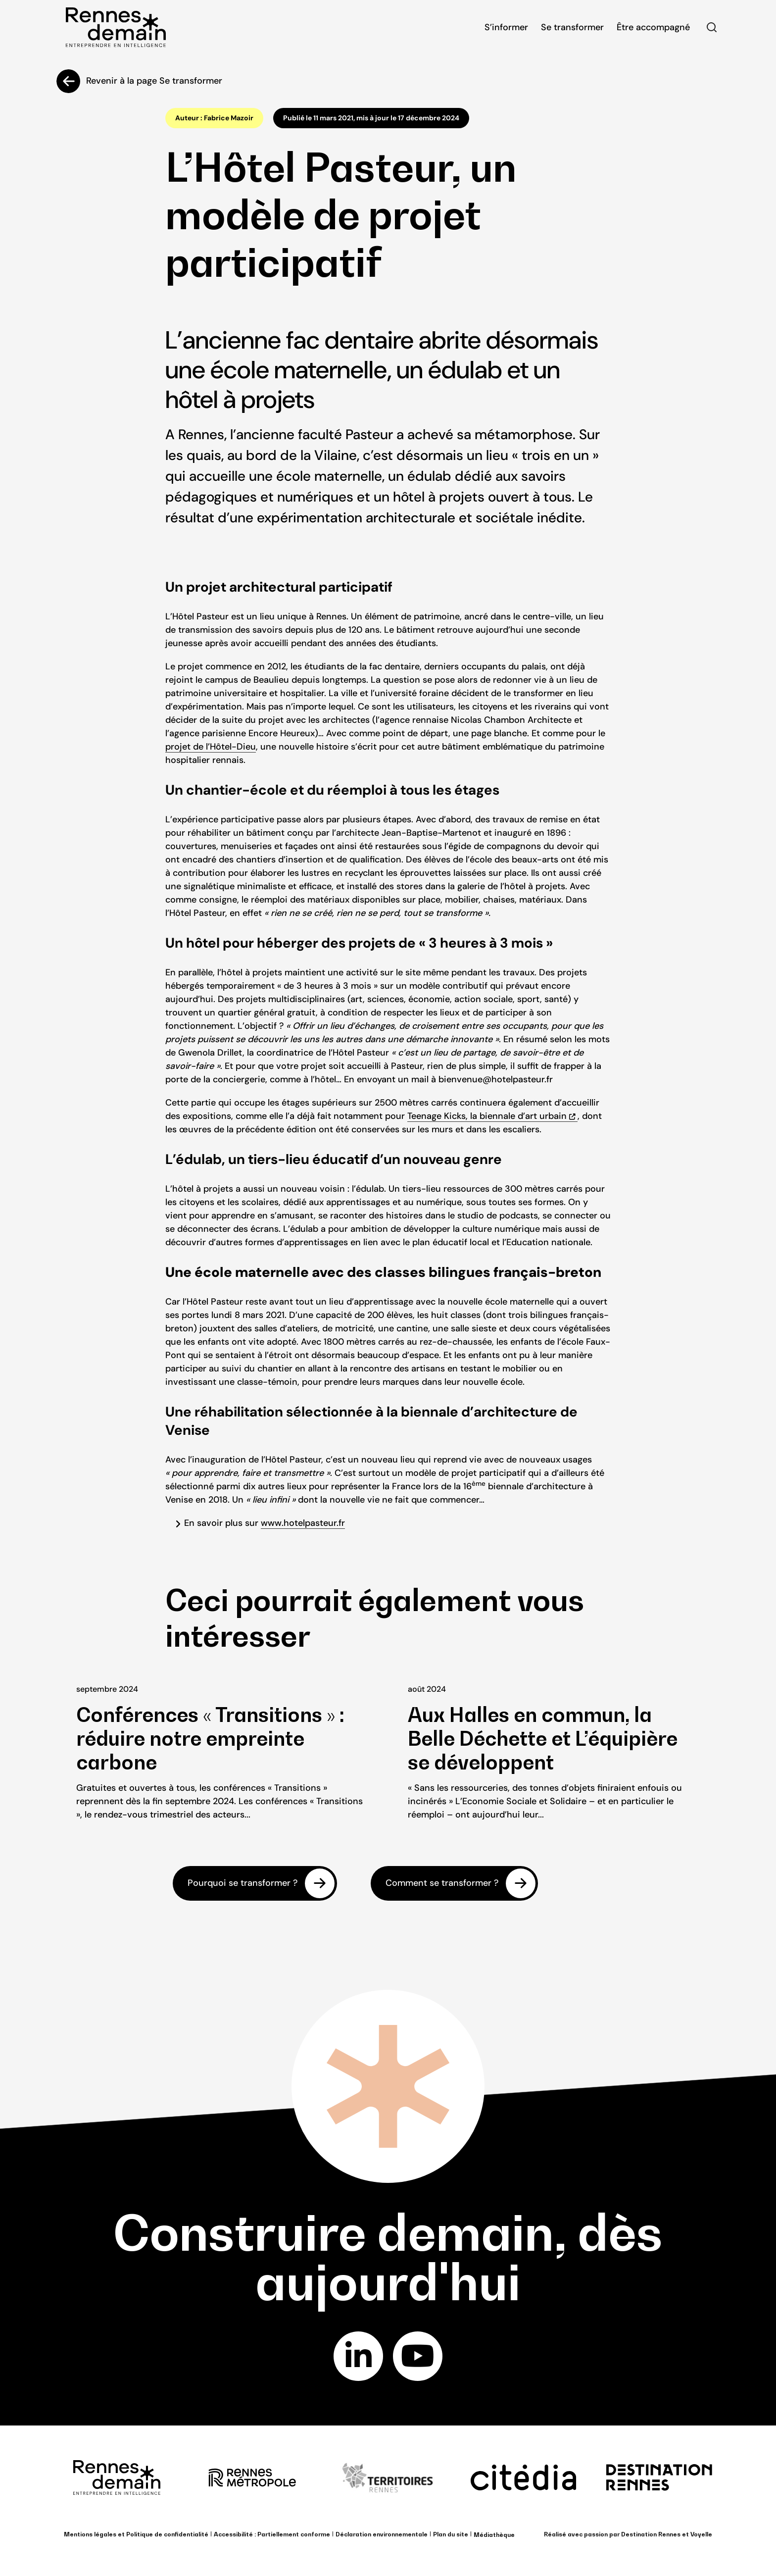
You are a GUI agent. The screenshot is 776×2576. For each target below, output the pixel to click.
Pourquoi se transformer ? (242, 1883)
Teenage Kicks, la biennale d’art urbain (487, 1116)
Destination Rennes (650, 2534)
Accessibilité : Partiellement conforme (272, 2534)
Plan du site (450, 2534)
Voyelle (701, 2534)
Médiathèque (494, 2534)
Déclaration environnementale (382, 2534)
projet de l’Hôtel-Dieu (210, 747)
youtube (418, 2356)
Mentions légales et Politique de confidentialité (136, 2534)
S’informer (506, 27)
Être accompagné (653, 27)
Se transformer (572, 27)
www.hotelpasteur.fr (303, 1523)
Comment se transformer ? (442, 1883)
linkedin (358, 2356)
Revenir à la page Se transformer (154, 81)
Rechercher (712, 27)
